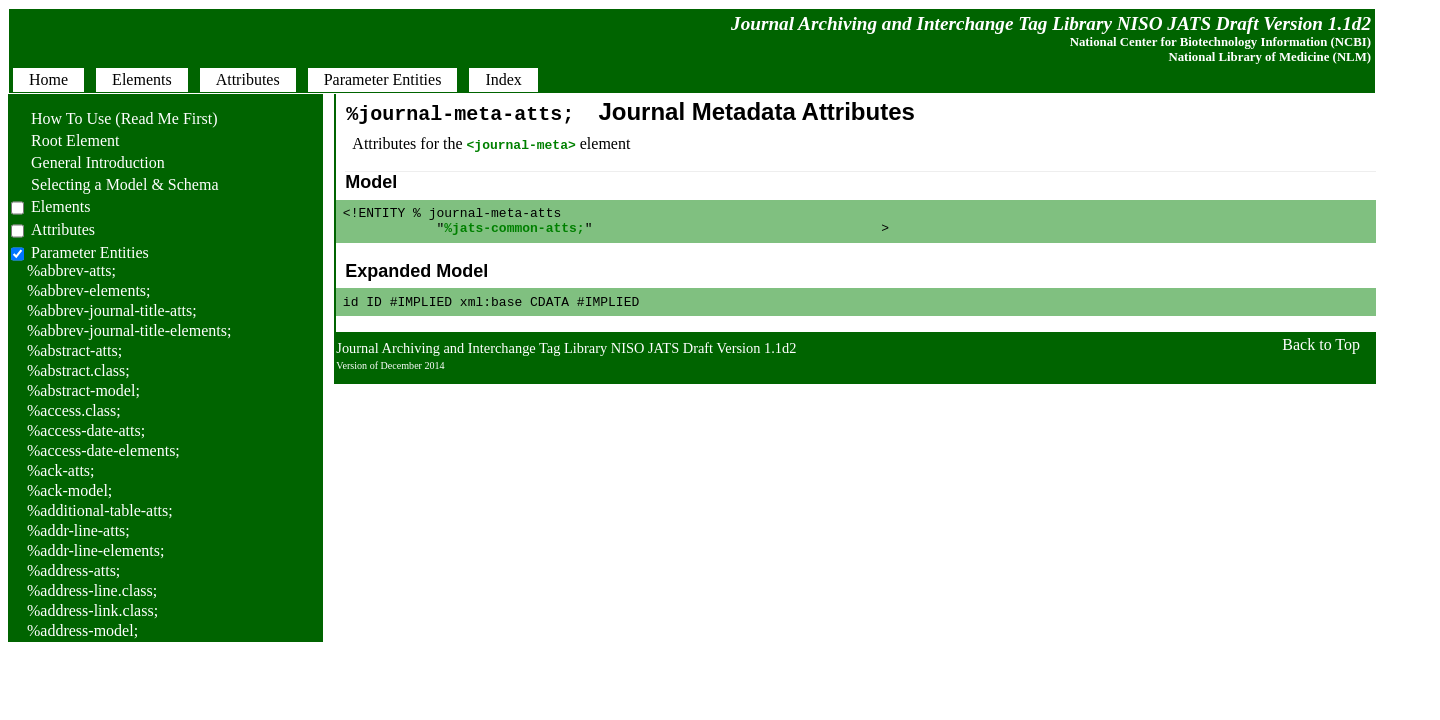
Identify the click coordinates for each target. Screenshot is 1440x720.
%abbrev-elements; (89, 290)
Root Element (65, 140)
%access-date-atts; (86, 430)
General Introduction (88, 162)
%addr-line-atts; (78, 530)
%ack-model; (69, 490)
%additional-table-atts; (100, 510)
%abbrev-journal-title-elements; (129, 330)
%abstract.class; (78, 370)
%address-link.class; (92, 610)
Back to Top (1321, 353)
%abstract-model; (83, 390)
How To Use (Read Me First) (114, 118)
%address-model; (82, 630)
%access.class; (74, 410)
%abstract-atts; (74, 350)
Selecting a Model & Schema (115, 184)
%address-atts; (73, 570)
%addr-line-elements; (95, 550)
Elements (61, 206)
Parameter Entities (90, 252)
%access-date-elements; (103, 450)
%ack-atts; (61, 470)
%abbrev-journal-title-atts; (112, 310)
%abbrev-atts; (71, 270)
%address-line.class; (92, 590)
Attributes (63, 229)
